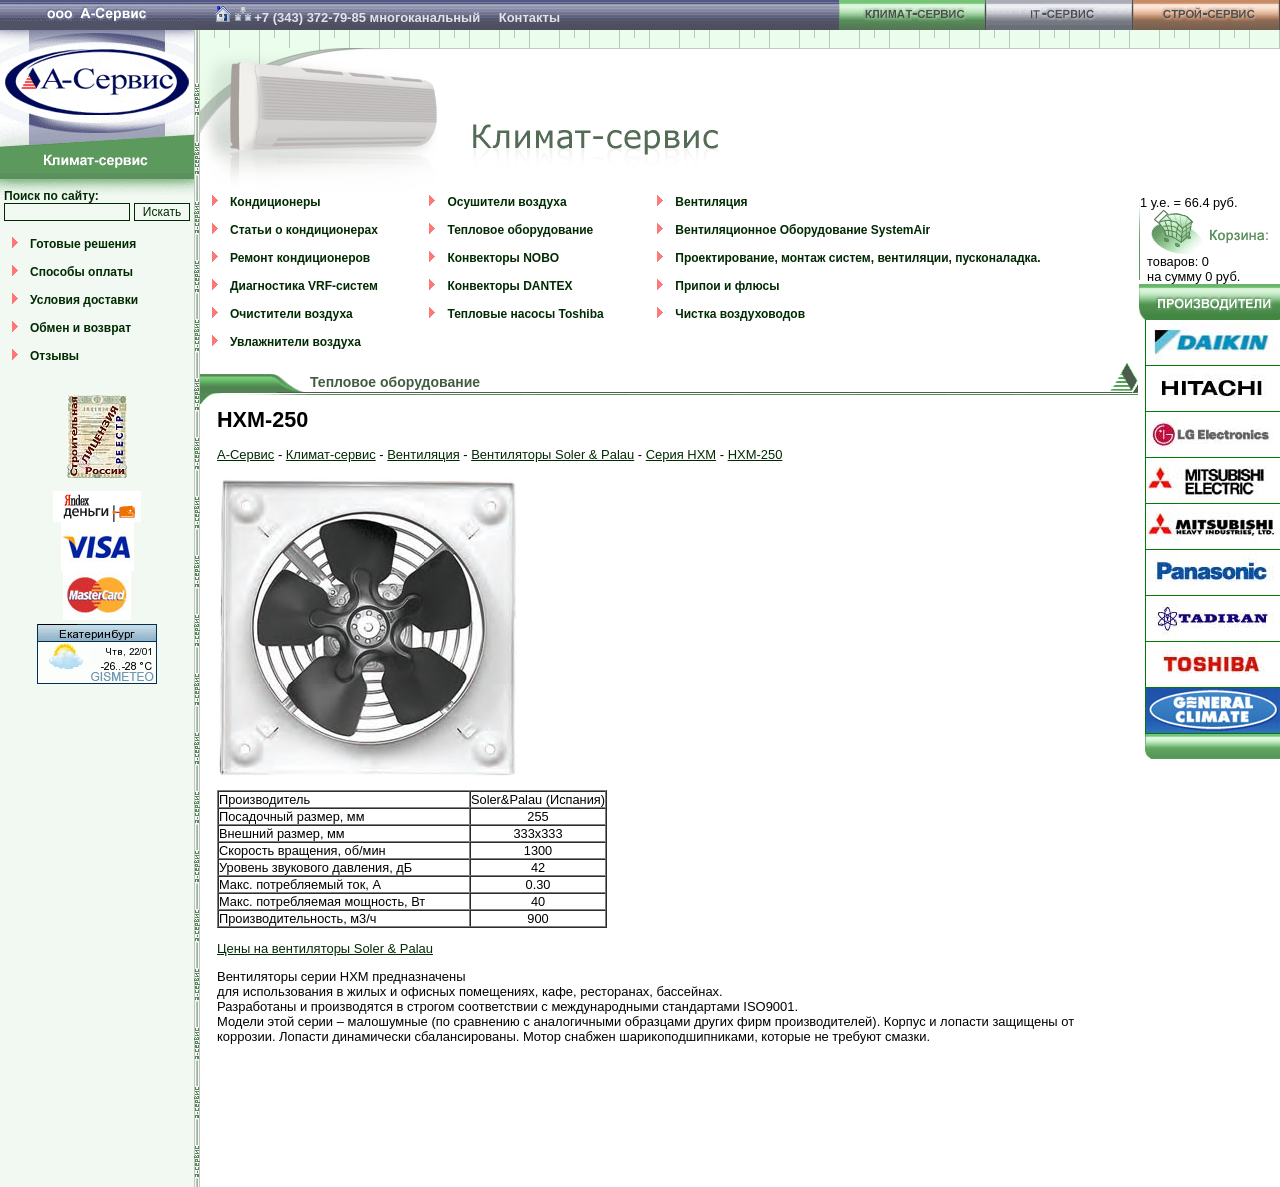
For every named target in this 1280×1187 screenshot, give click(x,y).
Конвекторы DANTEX (509, 286)
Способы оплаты (81, 272)
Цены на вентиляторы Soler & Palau (325, 948)
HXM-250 (755, 454)
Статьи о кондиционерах (304, 230)
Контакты (529, 17)
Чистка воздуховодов (740, 314)
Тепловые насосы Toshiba (525, 314)
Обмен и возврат (80, 328)
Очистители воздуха (291, 314)
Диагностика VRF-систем (304, 286)
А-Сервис (245, 454)
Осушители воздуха (506, 202)
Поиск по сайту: (51, 196)
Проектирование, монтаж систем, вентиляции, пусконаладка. (857, 258)
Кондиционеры (275, 202)
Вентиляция (711, 202)
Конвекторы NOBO (503, 258)
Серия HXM (681, 454)
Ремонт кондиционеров (300, 258)
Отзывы (54, 356)
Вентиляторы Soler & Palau (552, 454)
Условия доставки (84, 300)
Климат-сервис (331, 454)
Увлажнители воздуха (295, 342)
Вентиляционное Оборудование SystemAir (802, 230)
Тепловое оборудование (520, 230)
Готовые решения (83, 244)
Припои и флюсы (727, 286)
